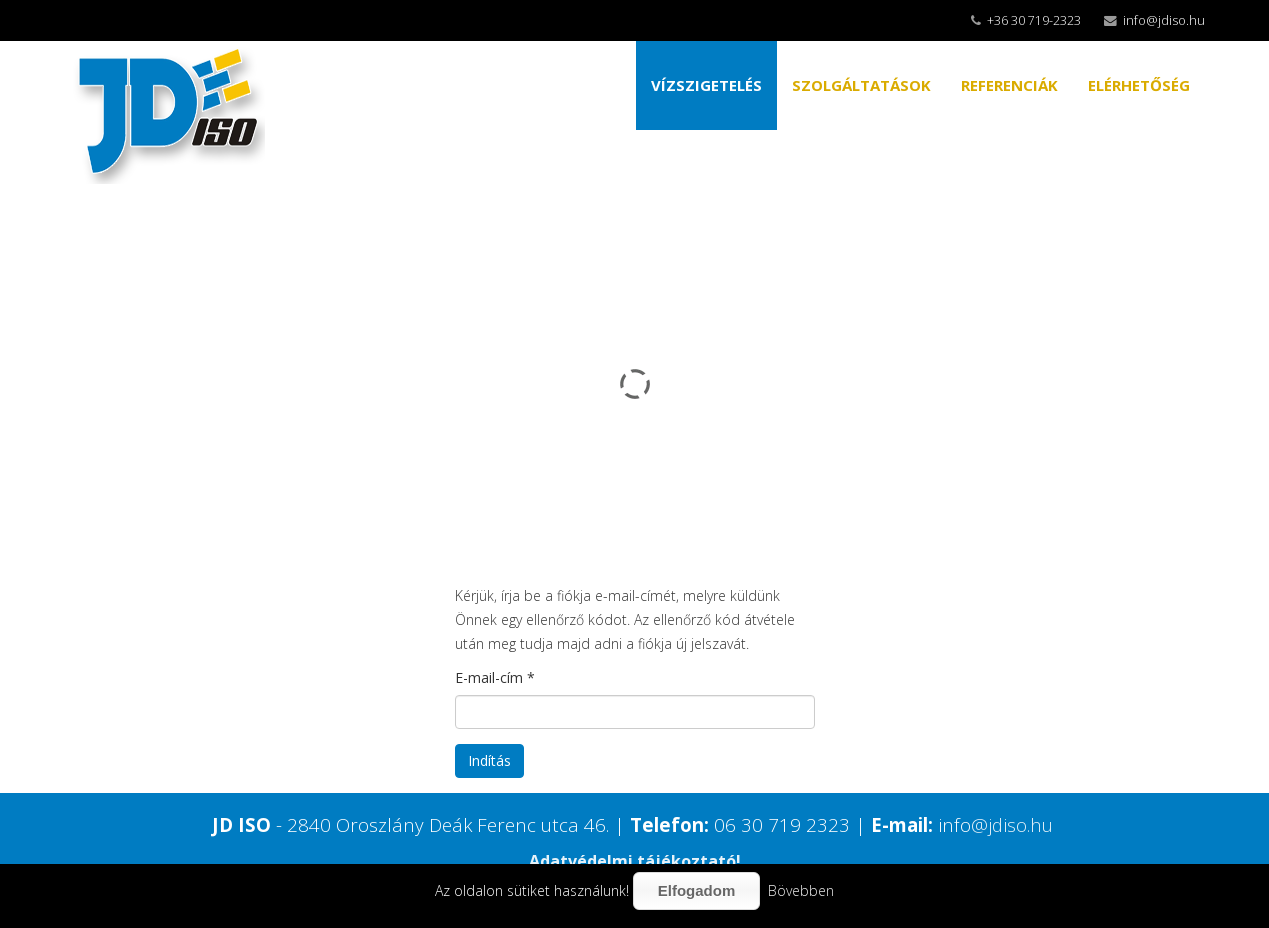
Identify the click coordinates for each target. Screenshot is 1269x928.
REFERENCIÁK (1009, 85)
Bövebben (801, 890)
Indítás (489, 760)
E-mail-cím (495, 677)
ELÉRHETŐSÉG (1139, 85)
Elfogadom (697, 890)
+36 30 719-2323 (1034, 20)
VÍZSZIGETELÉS (706, 85)
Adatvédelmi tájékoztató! (635, 861)
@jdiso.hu (1012, 824)
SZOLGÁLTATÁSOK (861, 85)
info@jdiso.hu (1164, 20)
